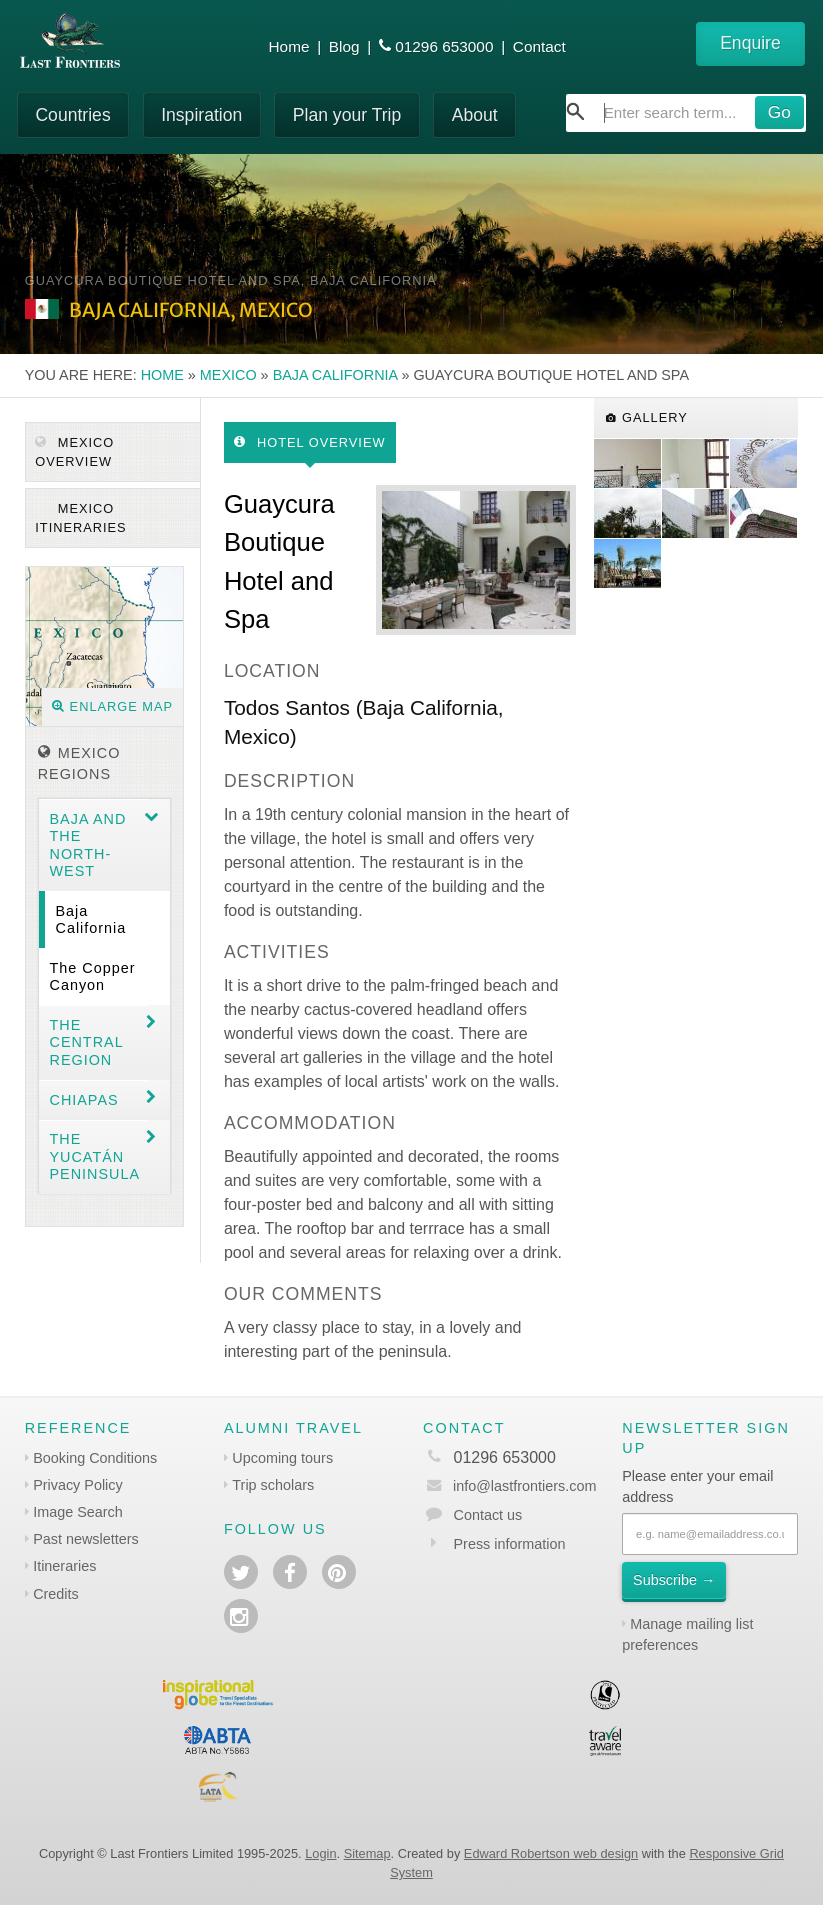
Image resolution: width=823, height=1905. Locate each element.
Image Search (78, 1512)
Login (320, 1853)
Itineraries (64, 1566)
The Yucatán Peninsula (94, 1156)
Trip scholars (273, 1485)
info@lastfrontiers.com (509, 1486)
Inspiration (201, 115)
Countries (72, 115)
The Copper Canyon (92, 976)
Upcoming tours (282, 1458)
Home (289, 46)
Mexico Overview (74, 452)
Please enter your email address (697, 1487)
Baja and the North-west (87, 845)
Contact (539, 46)
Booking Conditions (95, 1458)
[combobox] (686, 113)
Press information (510, 1544)
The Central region (86, 1042)
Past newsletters (86, 1539)
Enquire (750, 43)
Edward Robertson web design (551, 1853)
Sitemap (367, 1853)
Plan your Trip (347, 115)
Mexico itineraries (80, 518)
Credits (56, 1594)
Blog (344, 46)
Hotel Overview (309, 442)
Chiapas (83, 1100)
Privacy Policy (78, 1485)
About (475, 115)
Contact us (488, 1515)
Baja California (335, 375)
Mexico (228, 375)
